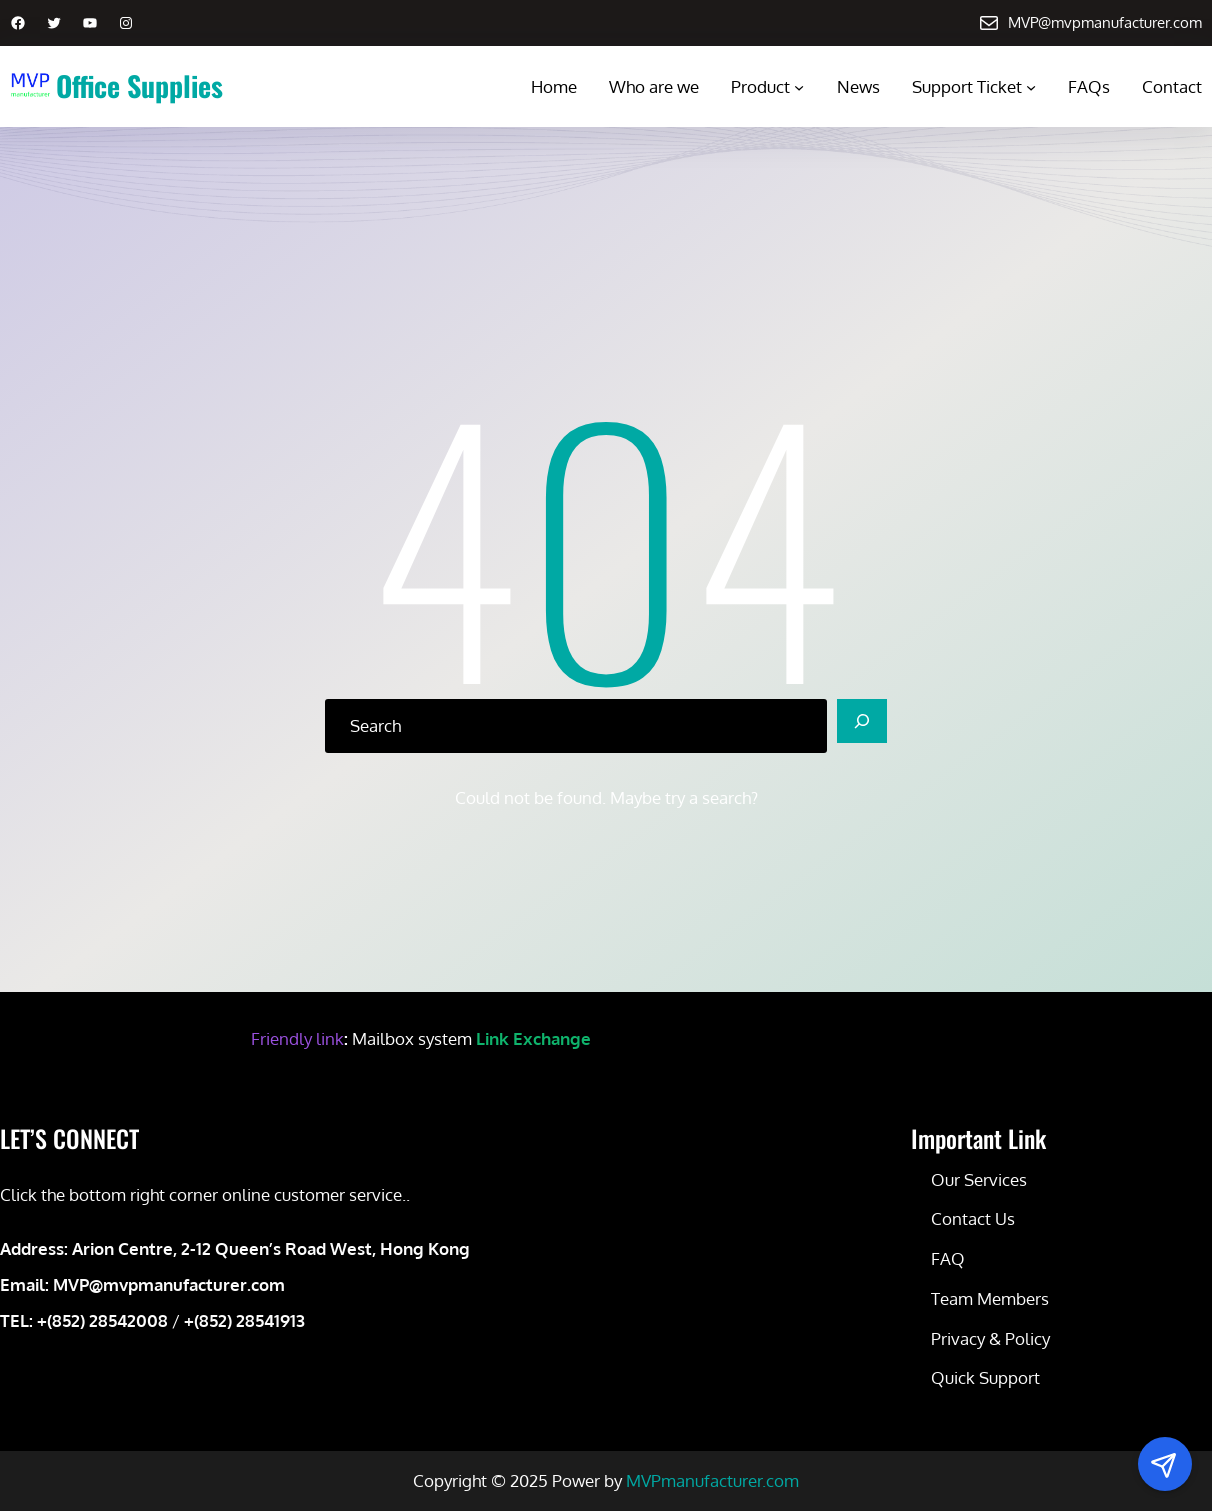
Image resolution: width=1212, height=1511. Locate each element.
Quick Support (985, 1377)
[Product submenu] (799, 87)
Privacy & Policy (990, 1338)
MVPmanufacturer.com (712, 1480)
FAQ (948, 1258)
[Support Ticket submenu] (1031, 87)
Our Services (979, 1179)
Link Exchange (533, 1038)
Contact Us (973, 1218)
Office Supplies (139, 85)
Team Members (990, 1298)
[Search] (862, 721)
